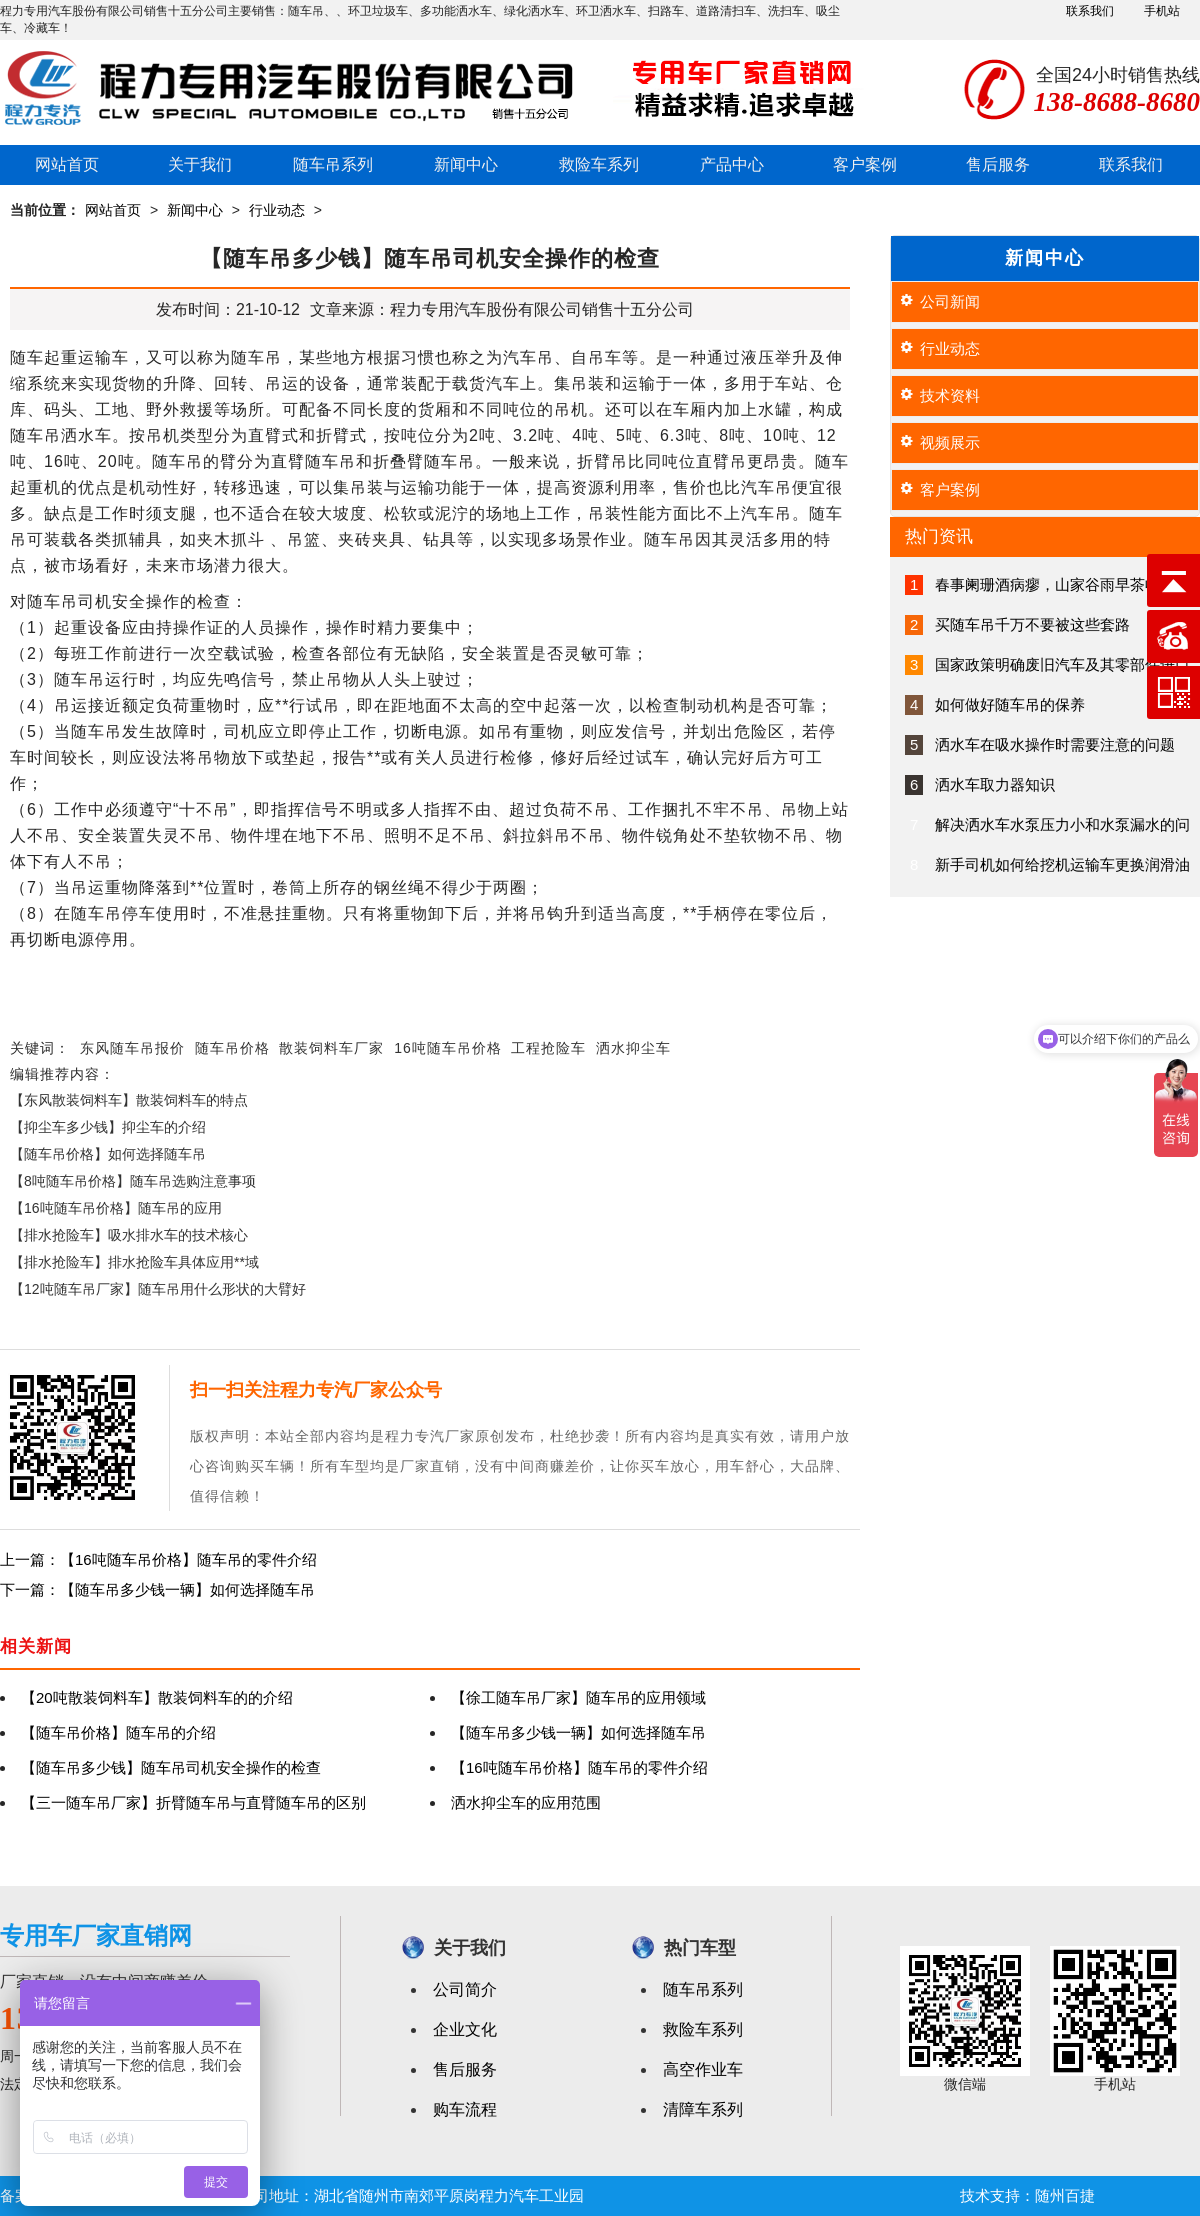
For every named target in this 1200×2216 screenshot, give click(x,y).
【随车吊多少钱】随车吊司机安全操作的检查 (171, 1767)
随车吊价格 (232, 1048)
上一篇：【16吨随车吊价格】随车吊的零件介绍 (158, 1559)
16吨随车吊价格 (448, 1048)
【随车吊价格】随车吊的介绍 (118, 1732)
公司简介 (465, 1989)
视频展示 (950, 442)
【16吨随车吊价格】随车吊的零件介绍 (579, 1767)
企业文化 (465, 2029)
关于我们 (200, 164)
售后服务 (998, 164)
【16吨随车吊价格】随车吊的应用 (116, 1208)
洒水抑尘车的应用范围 (526, 1802)
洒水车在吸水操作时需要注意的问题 (1055, 744)
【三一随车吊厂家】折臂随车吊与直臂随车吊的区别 (193, 1802)
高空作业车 (703, 2069)
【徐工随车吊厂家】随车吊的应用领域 (578, 1697)
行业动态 (277, 210)
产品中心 (732, 164)
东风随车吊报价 (132, 1048)
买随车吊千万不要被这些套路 (1032, 624)
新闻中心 (466, 164)
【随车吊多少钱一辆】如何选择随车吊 (578, 1732)
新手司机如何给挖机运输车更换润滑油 (1062, 864)
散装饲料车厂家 (331, 1048)
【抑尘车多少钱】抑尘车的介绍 (108, 1127)
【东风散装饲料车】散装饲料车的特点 (129, 1100)
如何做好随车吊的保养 (1010, 704)
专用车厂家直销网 (96, 1935)
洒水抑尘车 (633, 1048)
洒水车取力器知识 (995, 784)
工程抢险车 (548, 1048)
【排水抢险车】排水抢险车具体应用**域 (134, 1262)
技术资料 (950, 395)
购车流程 (465, 2109)
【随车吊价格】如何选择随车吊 (108, 1154)
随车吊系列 (333, 164)
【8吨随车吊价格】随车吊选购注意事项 (133, 1181)
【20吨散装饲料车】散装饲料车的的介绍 (157, 1697)
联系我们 (1090, 11)
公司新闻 (950, 301)
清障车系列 (703, 2109)
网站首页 (67, 164)
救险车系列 (599, 164)
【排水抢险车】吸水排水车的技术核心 (129, 1235)
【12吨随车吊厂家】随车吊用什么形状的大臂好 (158, 1289)
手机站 (1162, 11)
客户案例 (865, 164)
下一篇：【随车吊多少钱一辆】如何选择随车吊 (157, 1589)
